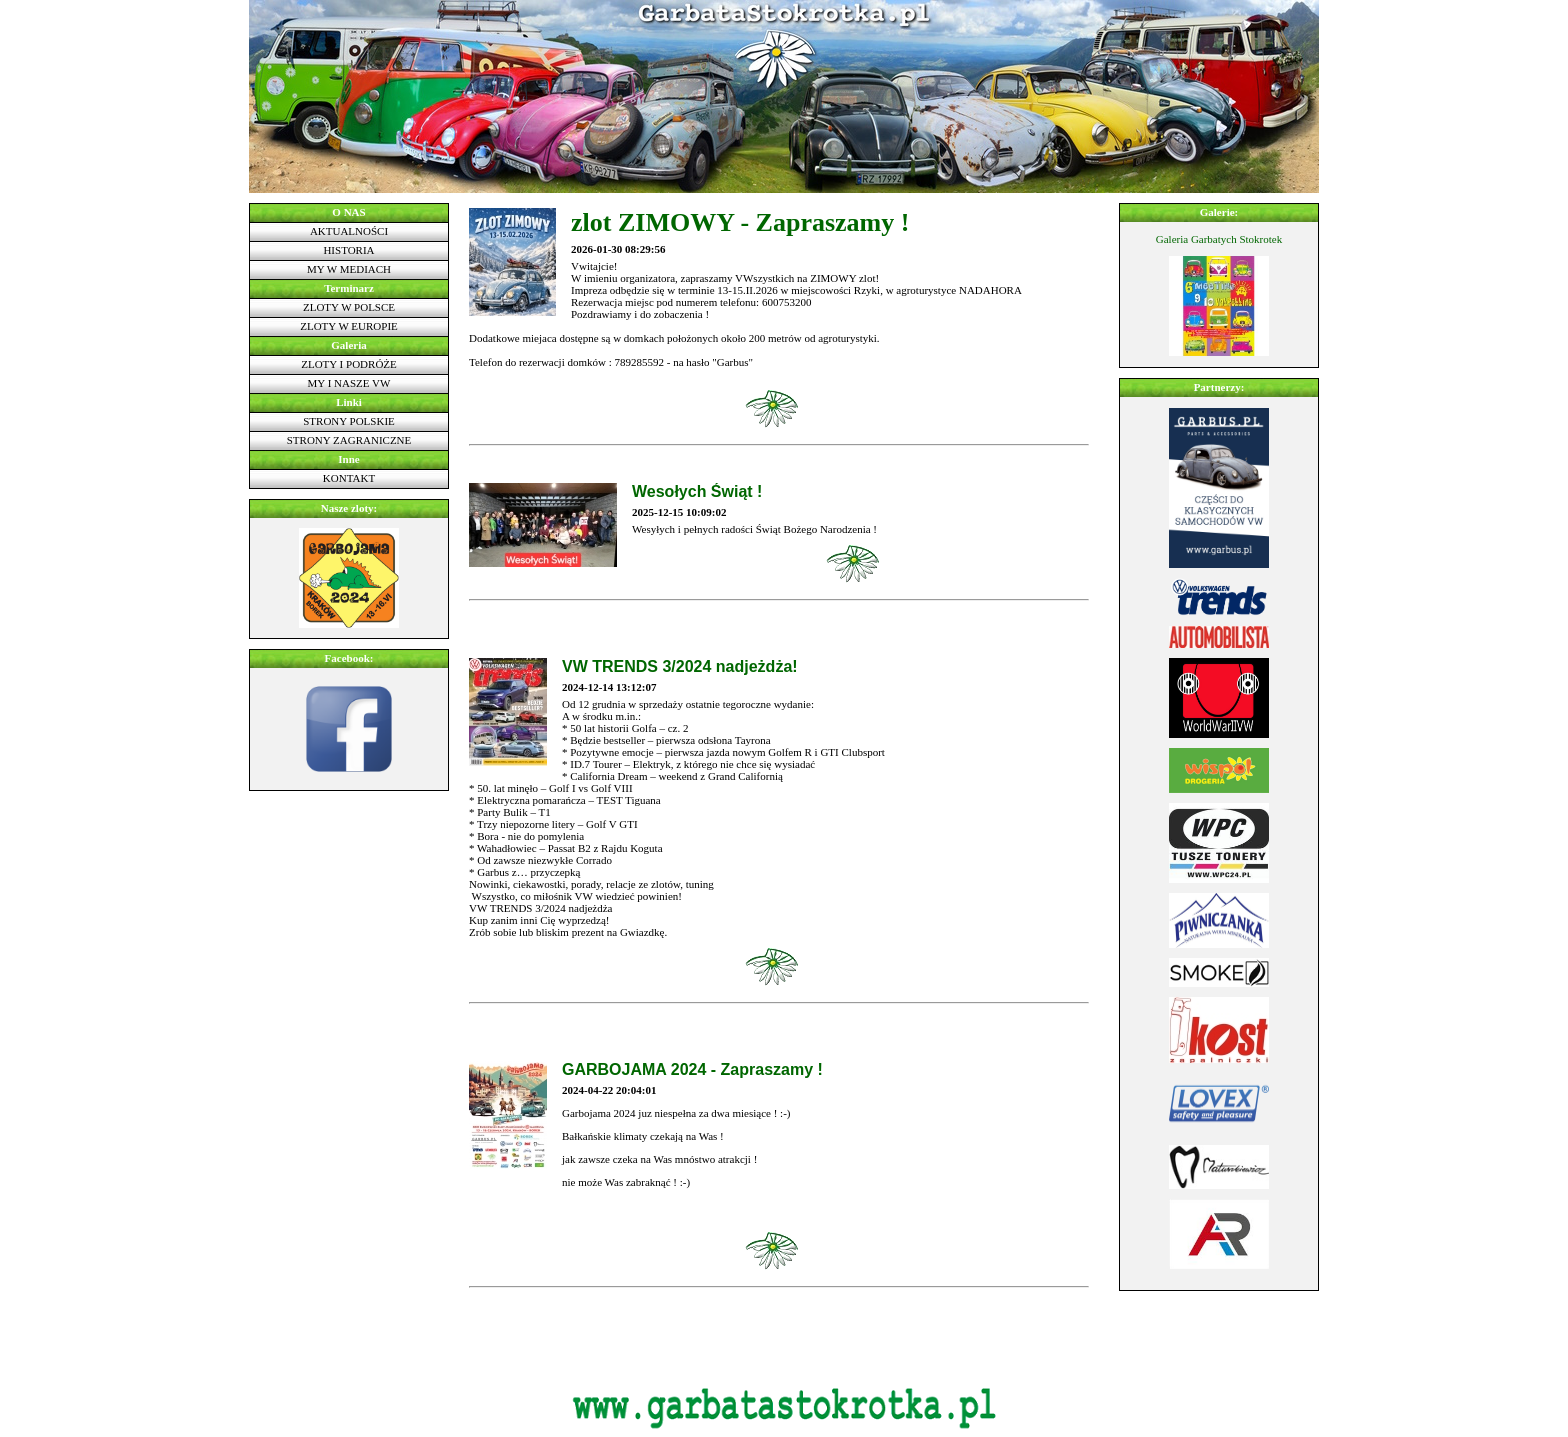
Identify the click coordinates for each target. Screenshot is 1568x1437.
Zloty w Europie (349, 326)
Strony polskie (349, 421)
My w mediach (349, 269)
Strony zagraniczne (349, 440)
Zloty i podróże (349, 364)
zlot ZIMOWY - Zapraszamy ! (740, 222)
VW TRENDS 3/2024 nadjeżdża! (680, 666)
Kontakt (349, 478)
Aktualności (349, 231)
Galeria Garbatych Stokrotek (1219, 239)
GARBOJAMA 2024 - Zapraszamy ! (692, 1069)
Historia (348, 250)
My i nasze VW (349, 383)
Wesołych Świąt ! (697, 491)
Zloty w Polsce (349, 307)
